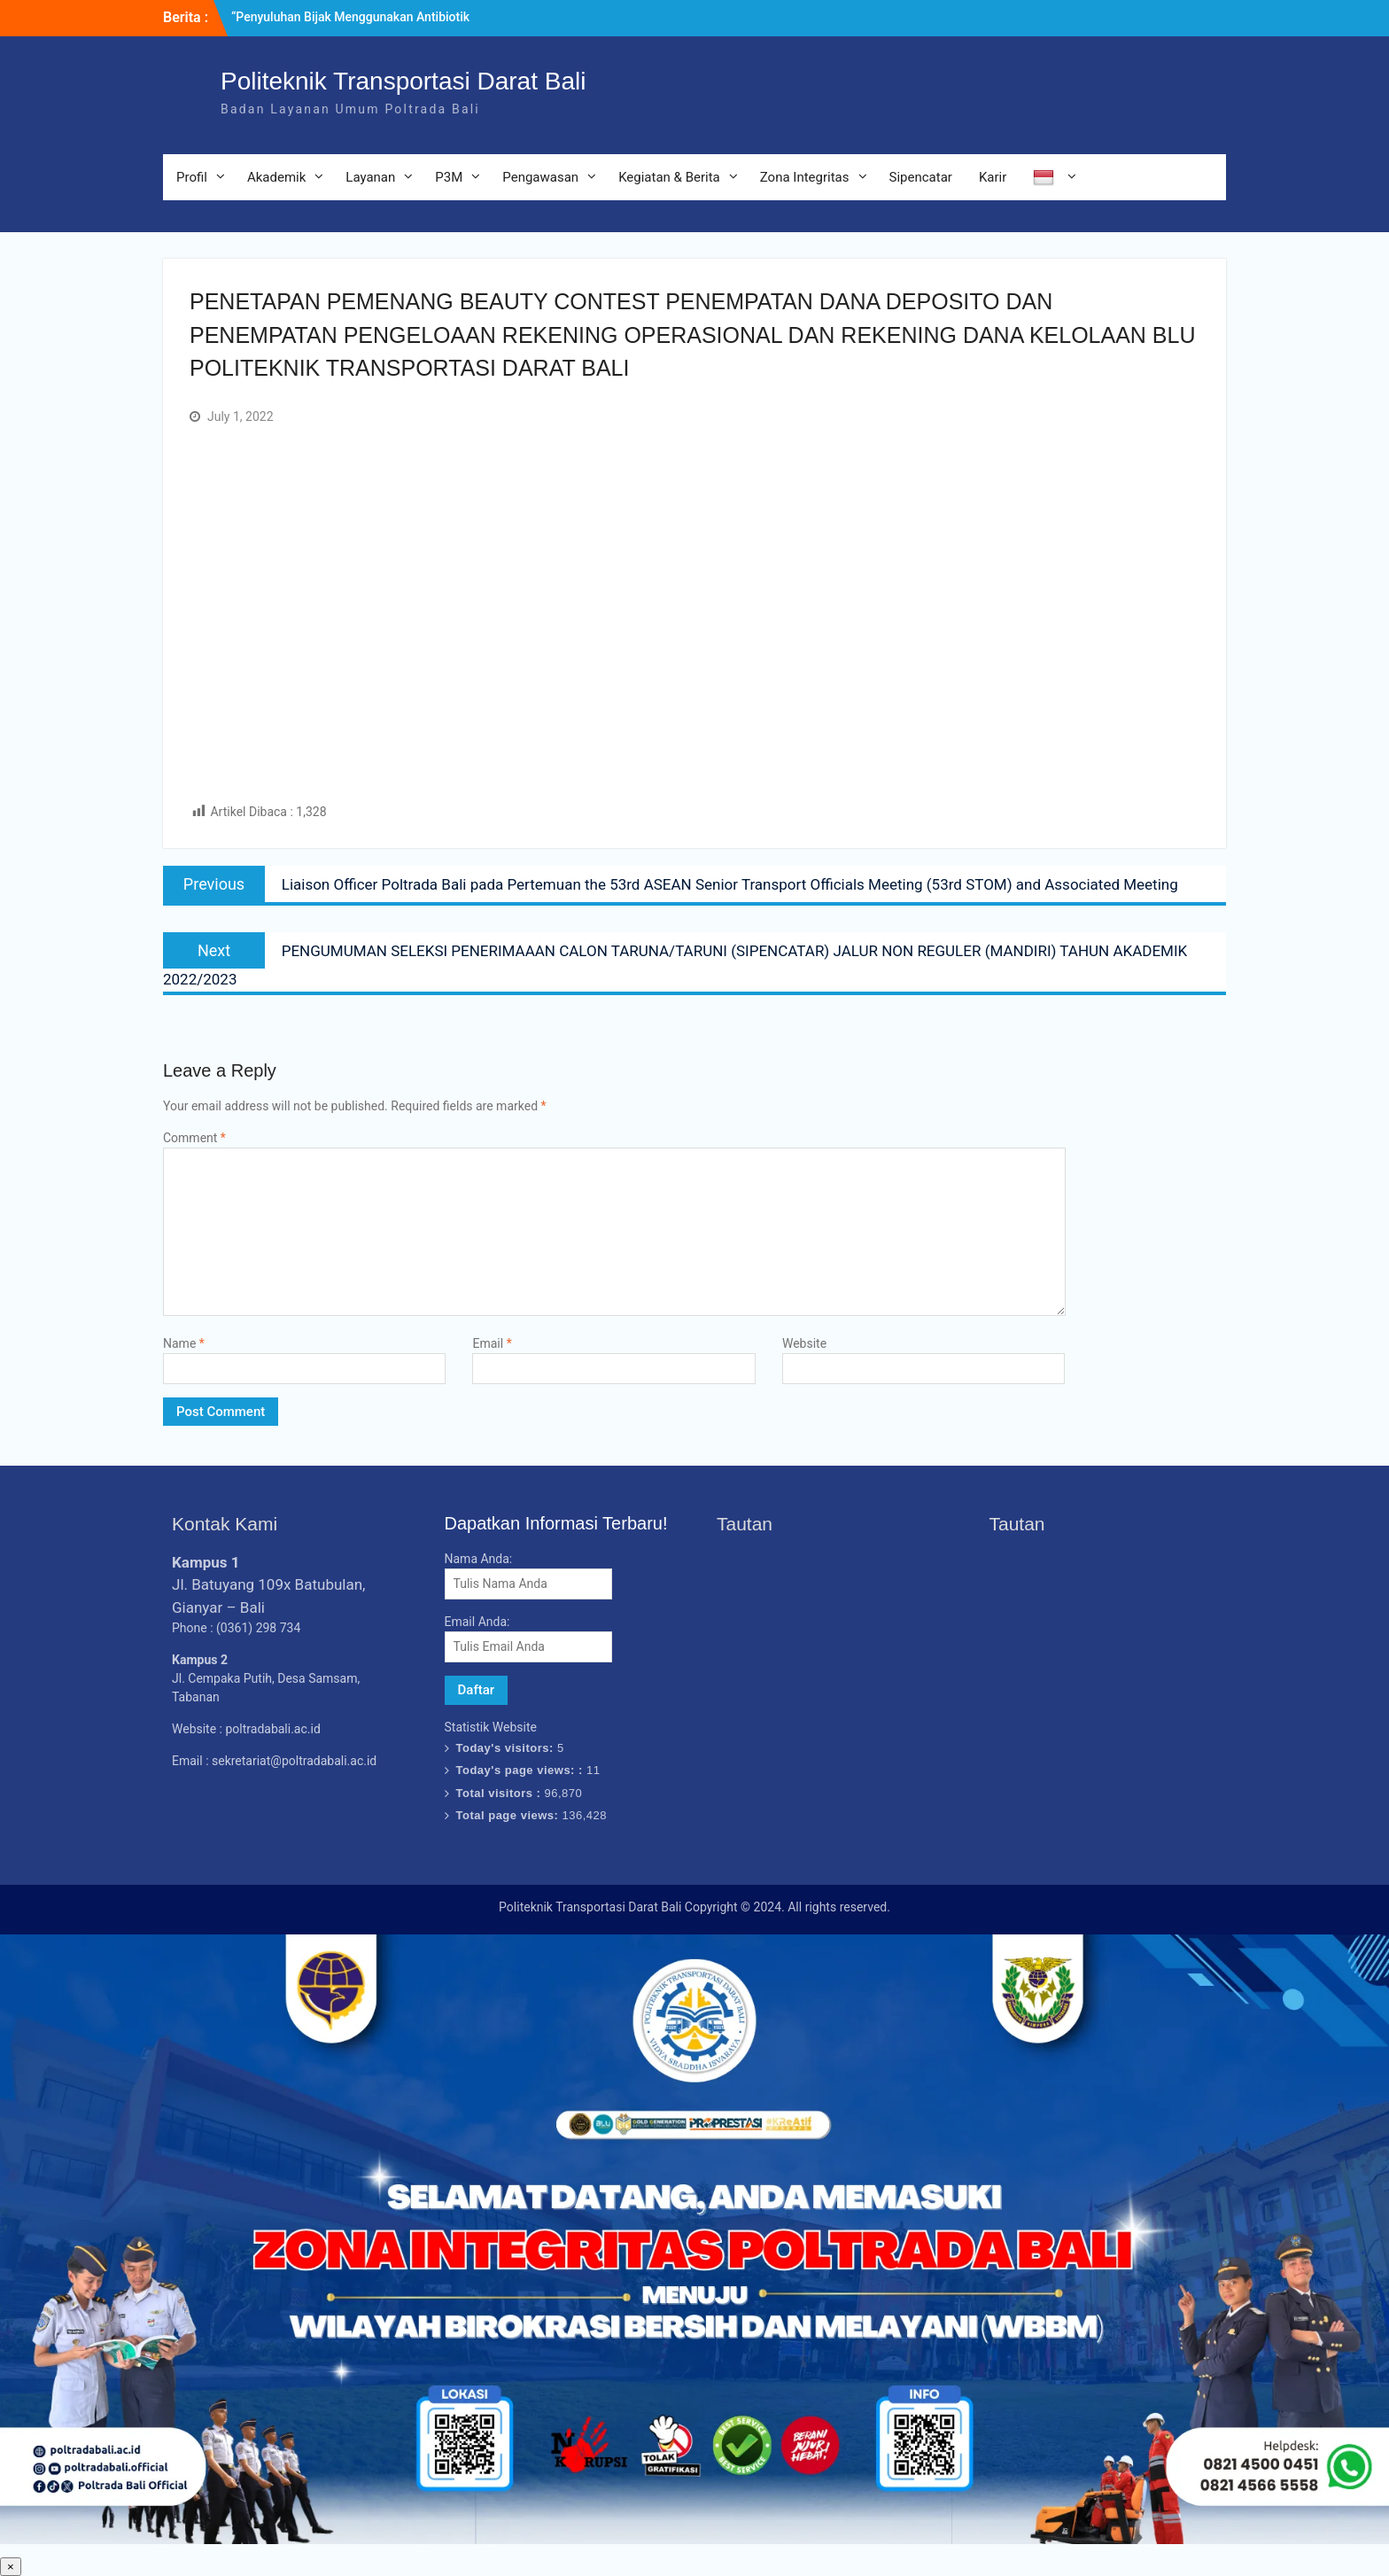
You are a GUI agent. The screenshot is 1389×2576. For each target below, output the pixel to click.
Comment (194, 1138)
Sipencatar (920, 177)
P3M (448, 177)
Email (491, 1343)
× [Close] (10, 2566)
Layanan (370, 177)
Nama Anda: (479, 1559)
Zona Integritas (805, 177)
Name (184, 1343)
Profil (191, 177)
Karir (992, 177)
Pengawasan (540, 177)
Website (804, 1343)
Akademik (276, 177)
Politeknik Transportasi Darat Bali (403, 81)
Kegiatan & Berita (669, 177)
